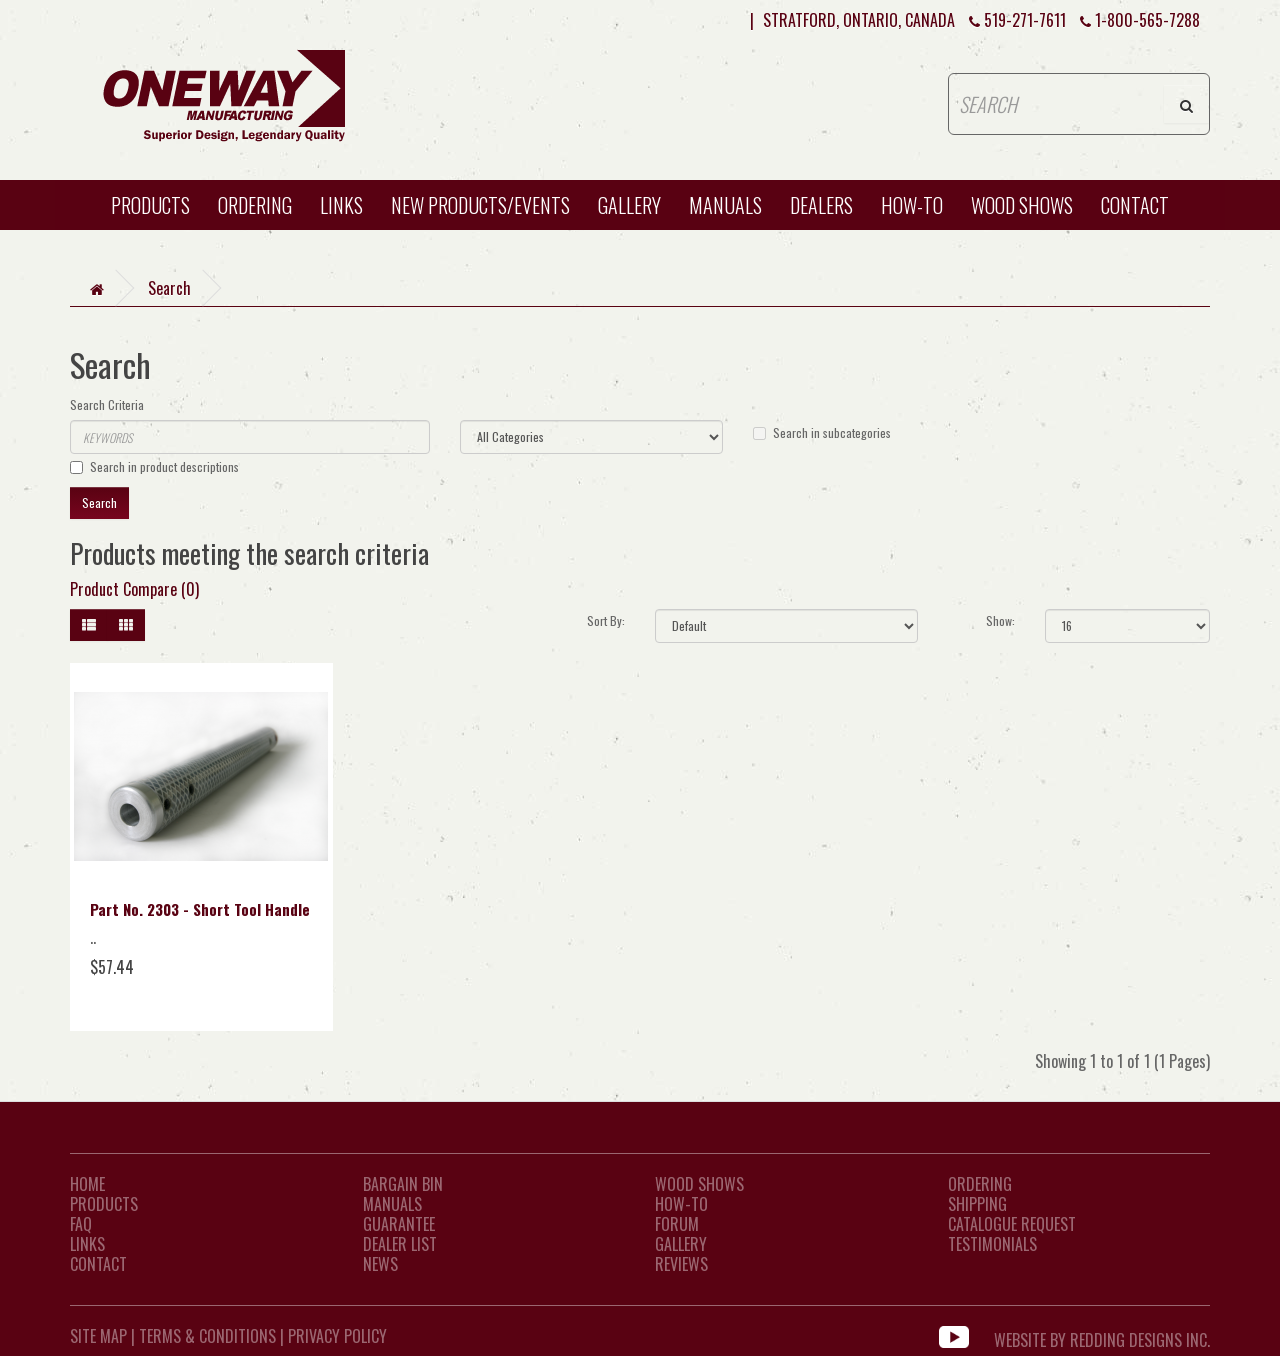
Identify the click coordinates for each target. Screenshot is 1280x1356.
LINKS (87, 1244)
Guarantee (399, 1224)
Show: (1000, 620)
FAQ (81, 1224)
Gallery (629, 205)
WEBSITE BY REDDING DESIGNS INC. (1102, 1336)
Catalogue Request (1012, 1224)
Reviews (681, 1264)
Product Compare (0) (134, 589)
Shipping (977, 1204)
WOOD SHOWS (1022, 205)
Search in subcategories (822, 432)
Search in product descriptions (154, 466)
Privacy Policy (337, 1336)
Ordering (255, 205)
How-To (681, 1204)
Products (150, 205)
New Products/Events (480, 205)
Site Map (98, 1336)
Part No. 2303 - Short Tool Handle (200, 909)
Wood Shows (699, 1184)
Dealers (821, 205)
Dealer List (400, 1244)
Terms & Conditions (207, 1336)
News (380, 1264)
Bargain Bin (403, 1184)
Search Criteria (107, 404)
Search (169, 288)
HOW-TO (912, 205)
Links (341, 205)
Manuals (725, 205)
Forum (677, 1224)
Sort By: (606, 620)
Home (87, 1184)
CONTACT (1135, 205)
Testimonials (992, 1244)
